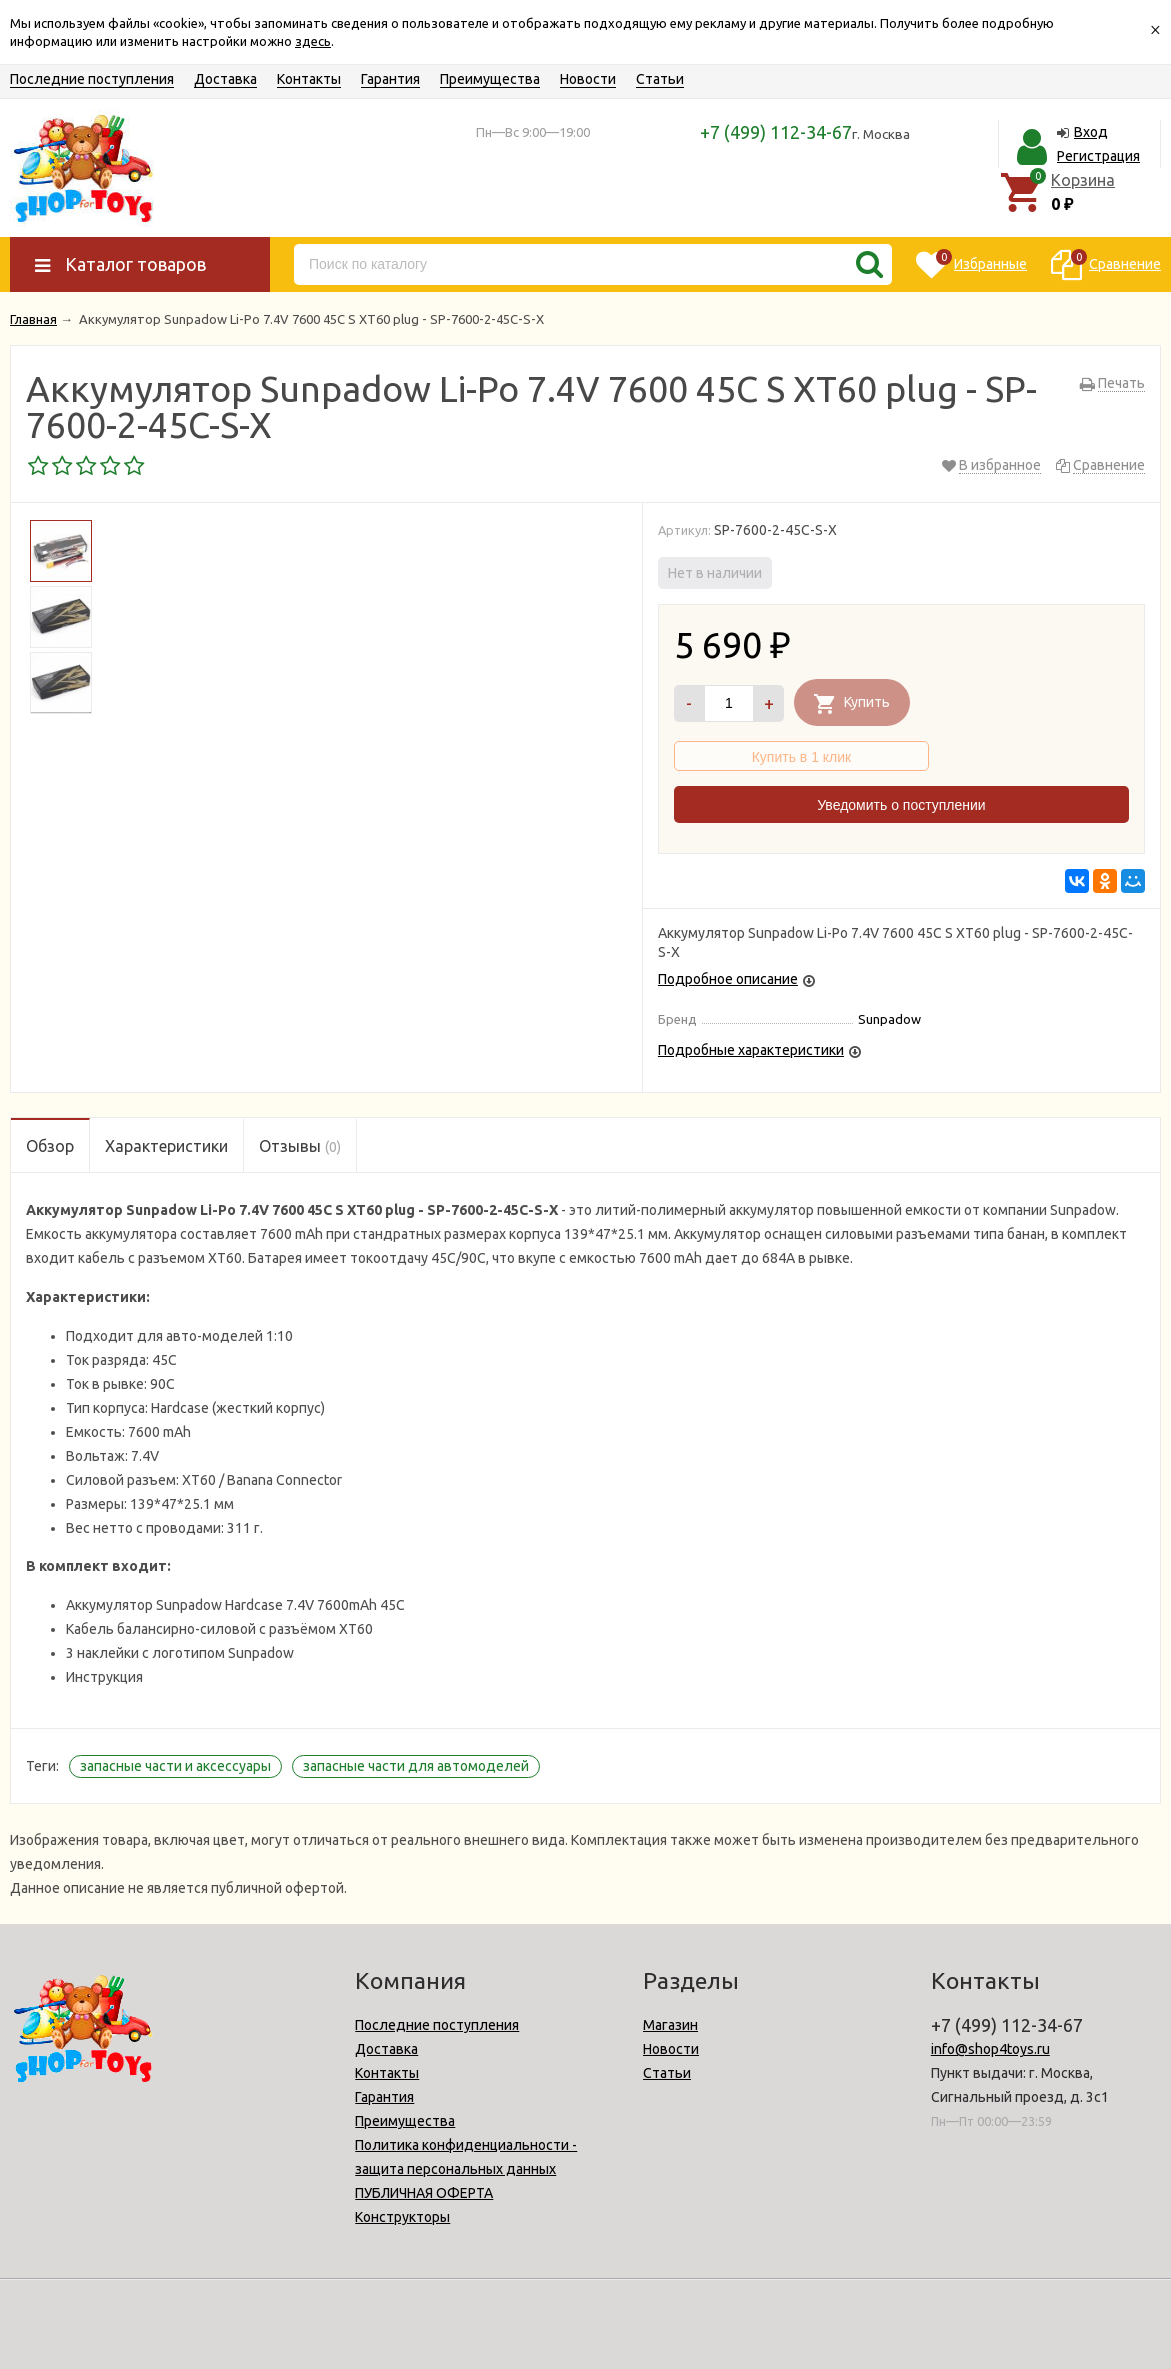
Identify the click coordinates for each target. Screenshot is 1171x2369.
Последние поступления (92, 79)
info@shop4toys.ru (990, 2049)
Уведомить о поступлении (901, 805)
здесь (313, 41)
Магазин (670, 2025)
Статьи (660, 79)
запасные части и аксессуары (175, 1766)
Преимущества (490, 79)
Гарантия (390, 79)
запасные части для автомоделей (416, 1766)
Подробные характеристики (751, 1050)
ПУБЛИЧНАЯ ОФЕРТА (424, 2193)
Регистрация (1098, 156)
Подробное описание (728, 979)
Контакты (309, 79)
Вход (1091, 132)
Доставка (225, 79)
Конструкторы (402, 2217)
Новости (588, 79)
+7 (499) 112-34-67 (776, 132)
